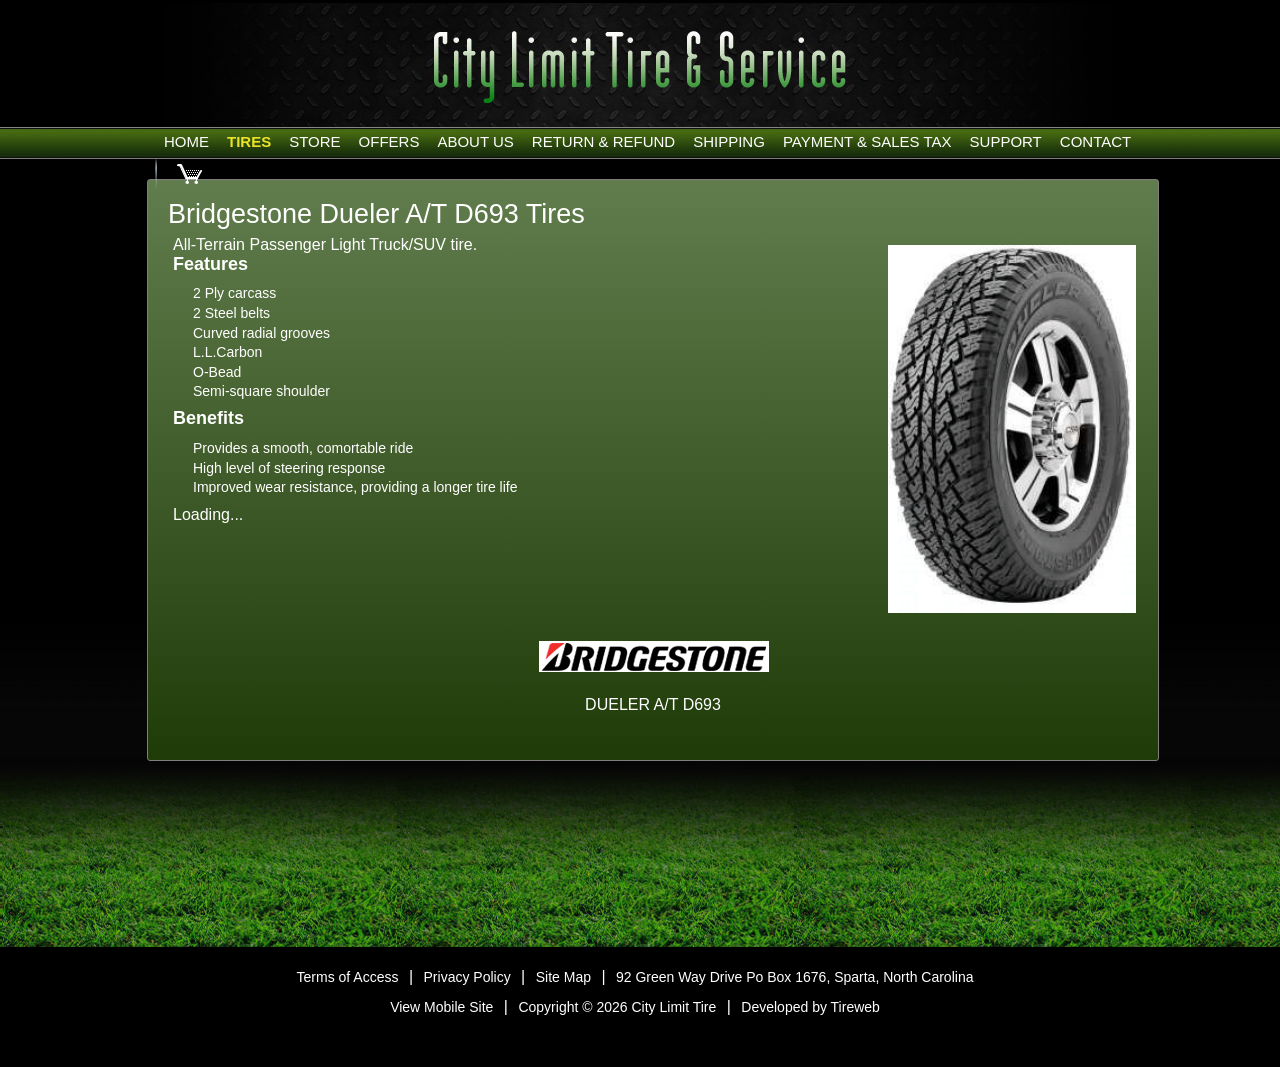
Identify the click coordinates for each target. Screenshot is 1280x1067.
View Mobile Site (441, 1007)
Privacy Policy (467, 977)
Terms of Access (348, 977)
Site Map (563, 977)
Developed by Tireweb (810, 1007)
